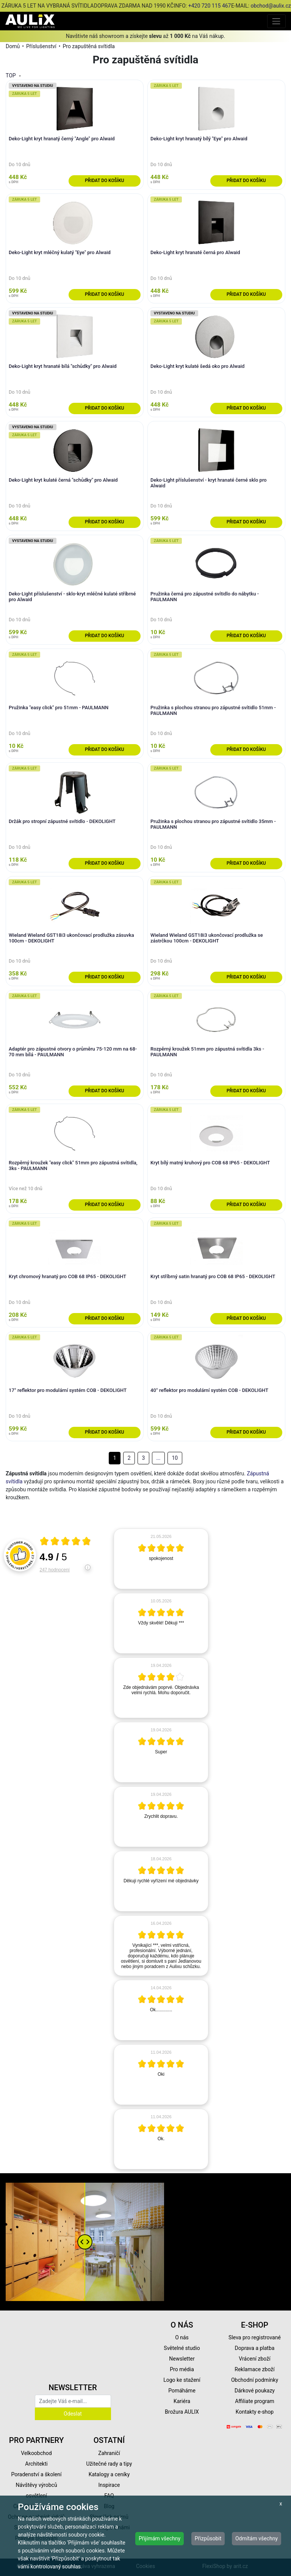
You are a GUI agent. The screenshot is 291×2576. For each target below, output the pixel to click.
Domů (13, 46)
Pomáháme (182, 2391)
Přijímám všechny (159, 2538)
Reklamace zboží (254, 2369)
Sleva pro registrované (254, 2337)
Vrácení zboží (254, 2359)
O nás (182, 2337)
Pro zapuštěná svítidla (88, 46)
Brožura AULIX (182, 2412)
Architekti (36, 2464)
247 (55, 1569)
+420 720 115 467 (209, 6)
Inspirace (109, 2485)
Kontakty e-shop (255, 2412)
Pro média (182, 2369)
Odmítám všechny (256, 2538)
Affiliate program (254, 2401)
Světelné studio (182, 2348)
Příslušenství (41, 46)
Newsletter (181, 2359)
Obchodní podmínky (254, 2380)
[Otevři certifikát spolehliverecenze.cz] (65, 1542)
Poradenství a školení (36, 2474)
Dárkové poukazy (255, 2391)
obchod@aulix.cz (270, 6)
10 (175, 1458)
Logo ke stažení (181, 2380)
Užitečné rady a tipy (109, 2464)
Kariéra (182, 2401)
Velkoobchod (36, 2453)
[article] (161, 1558)
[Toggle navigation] (276, 21)
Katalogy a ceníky (109, 2474)
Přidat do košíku (104, 180)
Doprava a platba (255, 2348)
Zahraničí (109, 2453)
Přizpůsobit (208, 2538)
